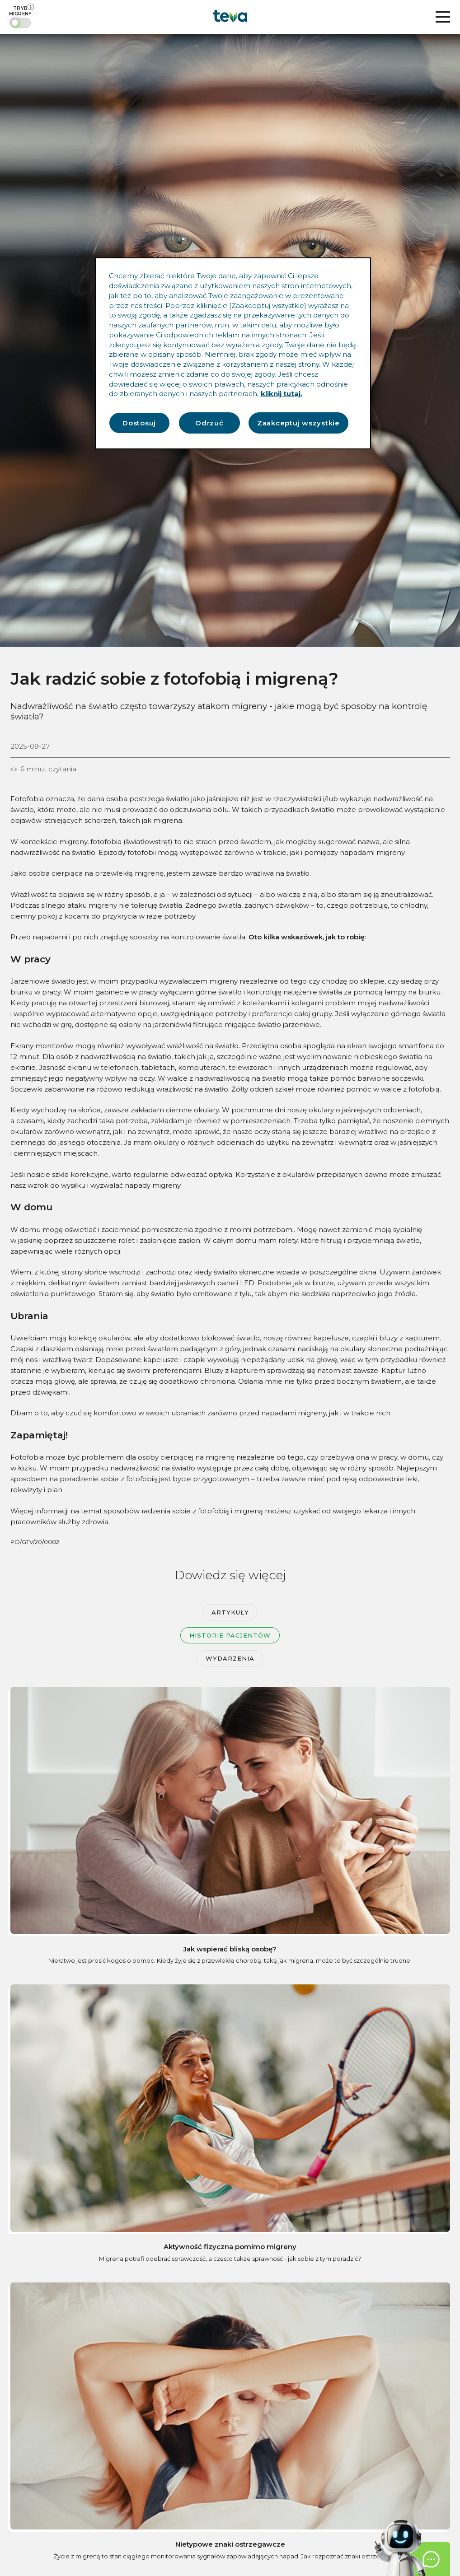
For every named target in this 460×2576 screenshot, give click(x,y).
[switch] (21, 17)
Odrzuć (209, 423)
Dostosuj (139, 423)
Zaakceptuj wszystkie (298, 423)
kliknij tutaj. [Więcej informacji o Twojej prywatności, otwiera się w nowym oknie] (281, 393)
